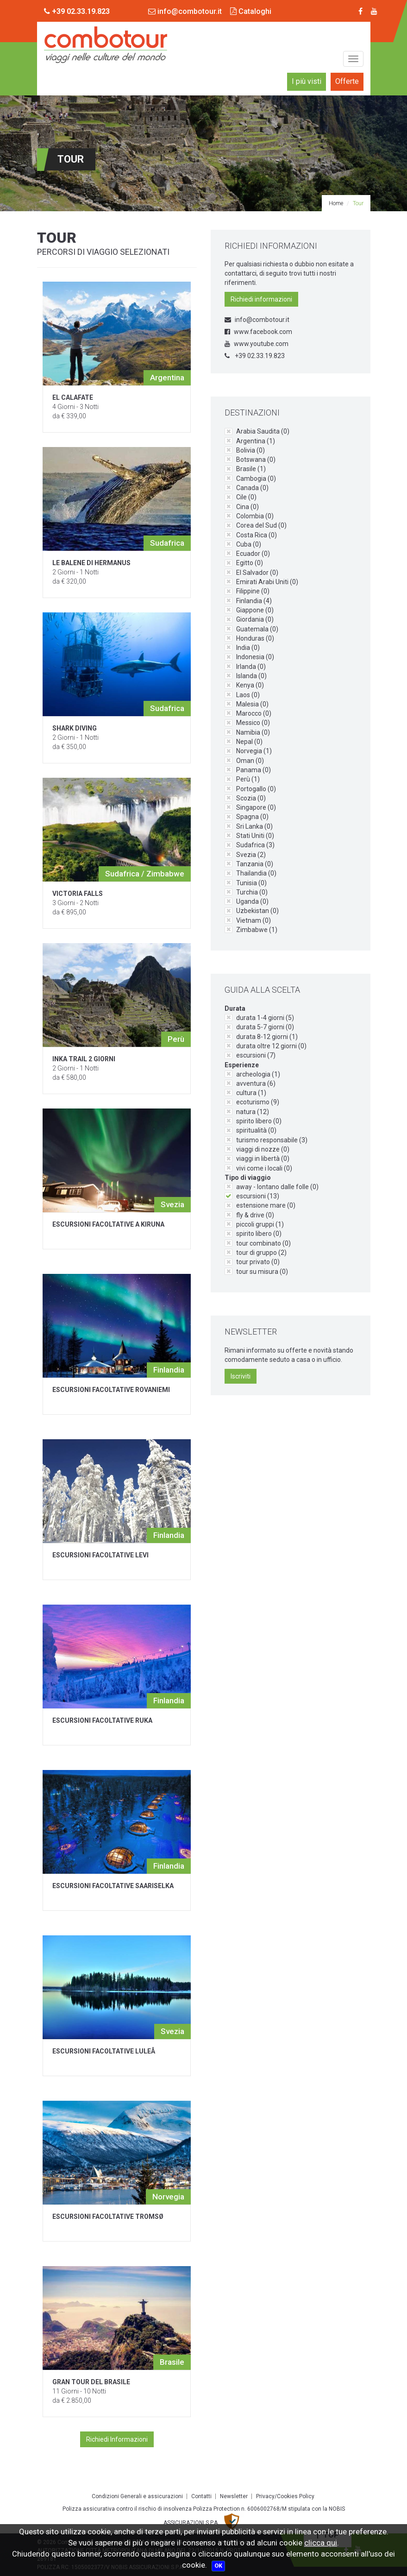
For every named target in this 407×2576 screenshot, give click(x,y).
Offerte (347, 81)
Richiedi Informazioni (117, 2439)
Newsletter (234, 2496)
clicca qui (320, 2542)
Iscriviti (240, 1376)
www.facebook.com (258, 331)
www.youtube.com (256, 343)
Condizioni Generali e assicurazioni (137, 2496)
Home (336, 203)
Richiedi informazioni (261, 299)
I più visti (306, 81)
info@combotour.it (185, 11)
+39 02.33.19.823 (255, 355)
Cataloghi (250, 11)
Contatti (201, 2496)
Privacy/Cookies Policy (285, 2496)
